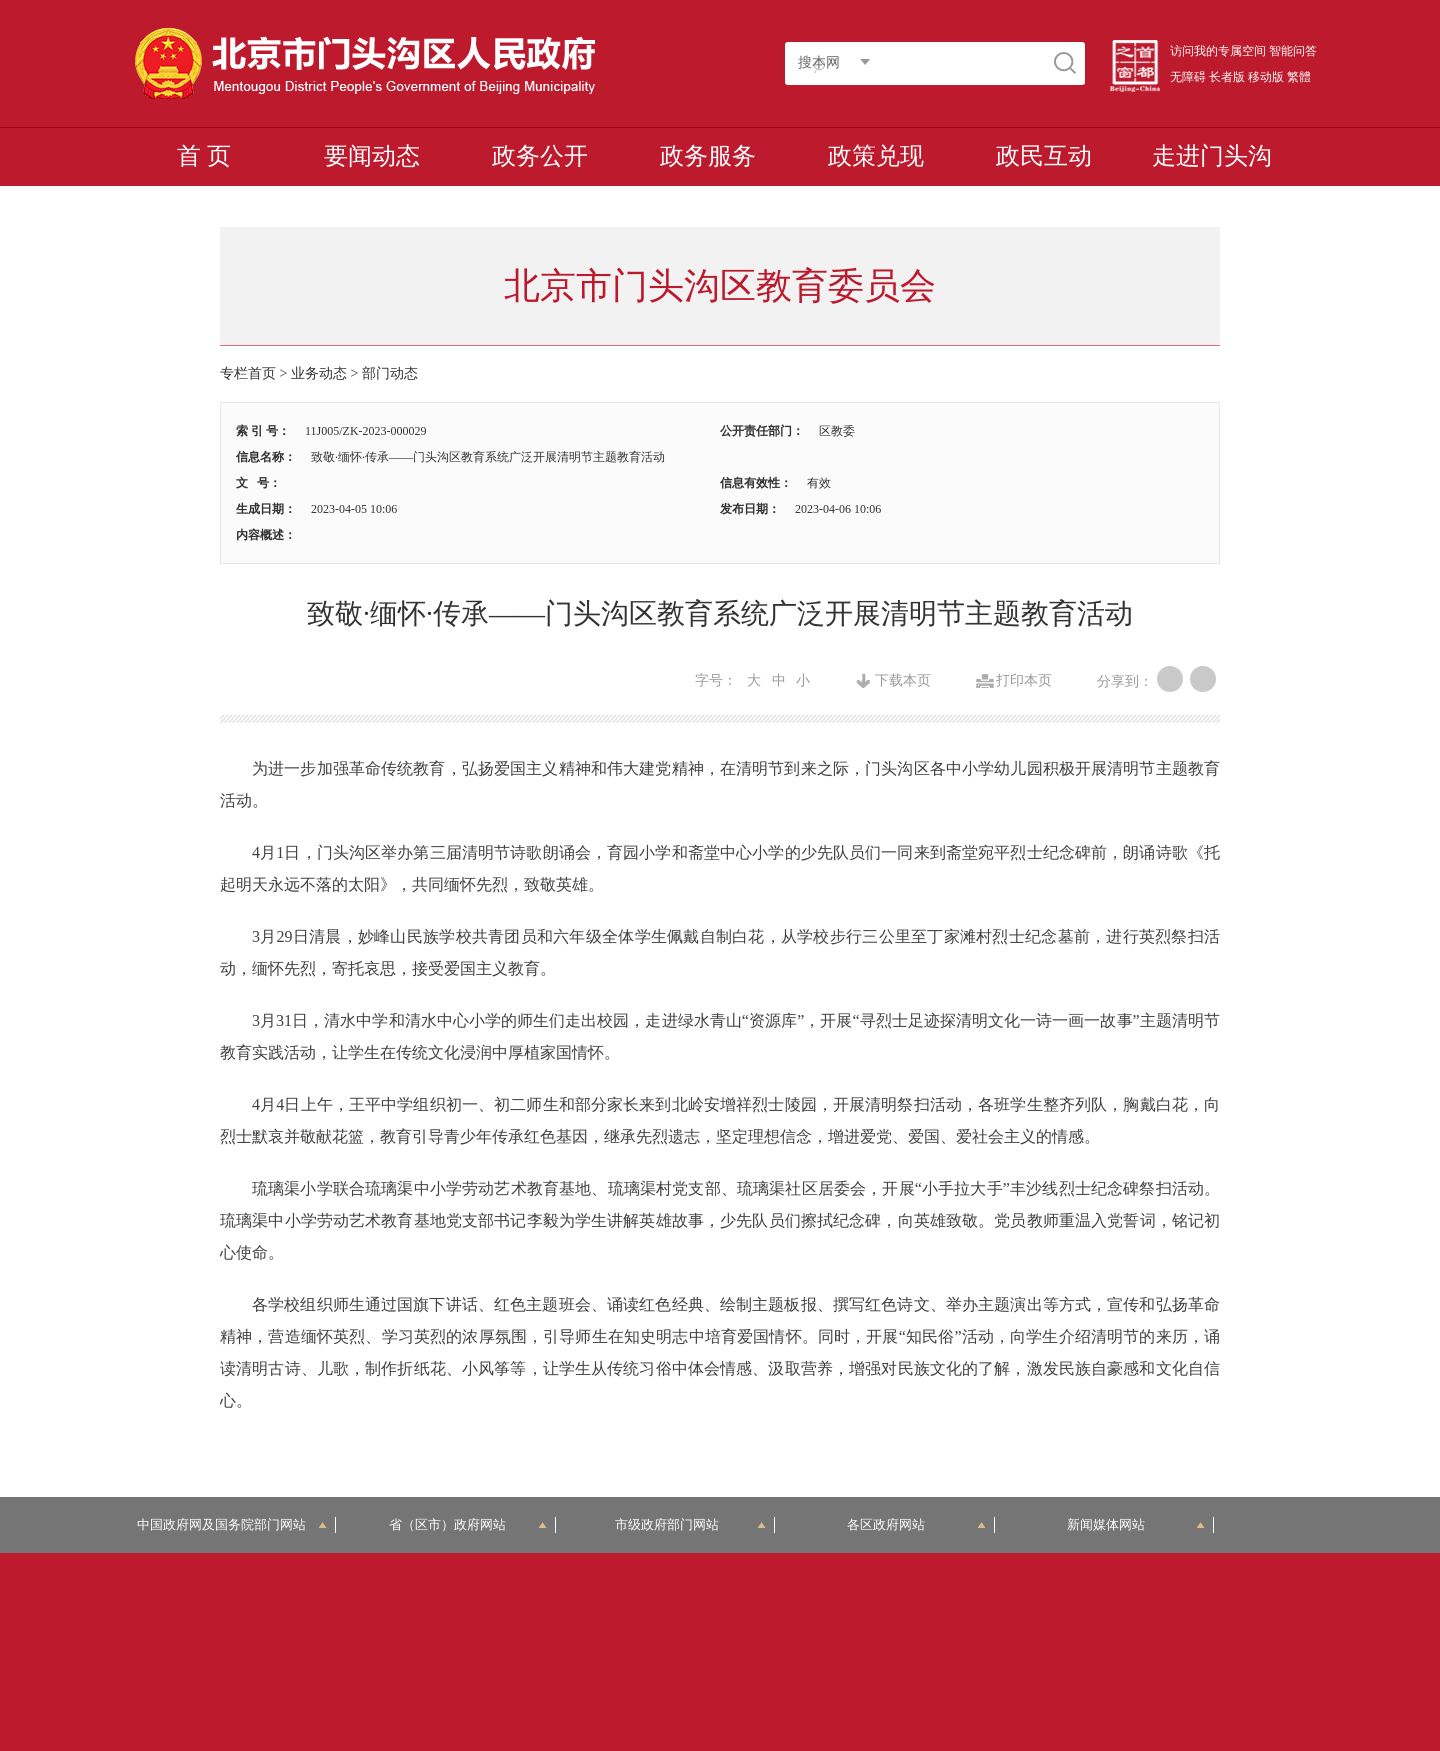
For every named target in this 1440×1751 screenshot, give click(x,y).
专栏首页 (248, 373)
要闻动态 (372, 156)
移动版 (1266, 77)
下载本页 (903, 681)
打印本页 (1024, 681)
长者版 (1227, 77)
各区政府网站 (916, 1524)
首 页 (204, 156)
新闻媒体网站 (1136, 1524)
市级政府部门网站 (691, 1524)
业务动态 (319, 373)
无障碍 (1188, 77)
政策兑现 (876, 156)
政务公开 (540, 156)
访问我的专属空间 (1218, 51)
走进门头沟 (1212, 156)
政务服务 (708, 156)
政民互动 (1044, 156)
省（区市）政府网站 (468, 1524)
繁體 (1299, 77)
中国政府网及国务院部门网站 (232, 1524)
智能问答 (1293, 51)
